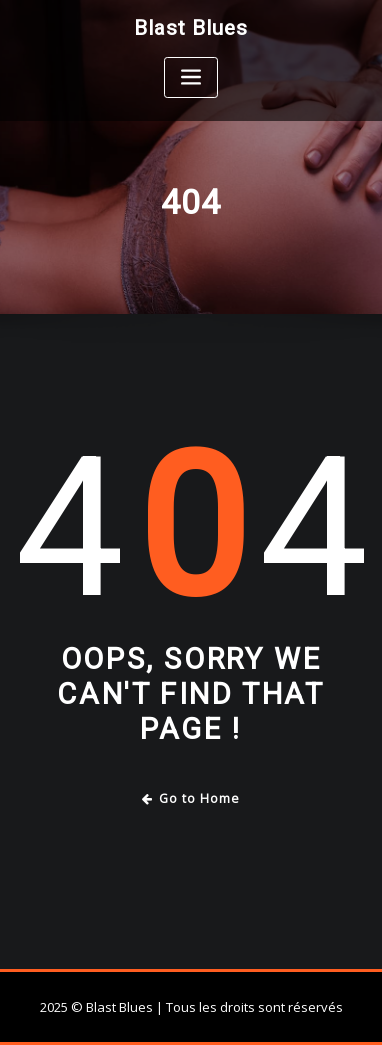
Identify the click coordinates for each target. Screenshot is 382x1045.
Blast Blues (191, 28)
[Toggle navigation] (191, 77)
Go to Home (191, 798)
